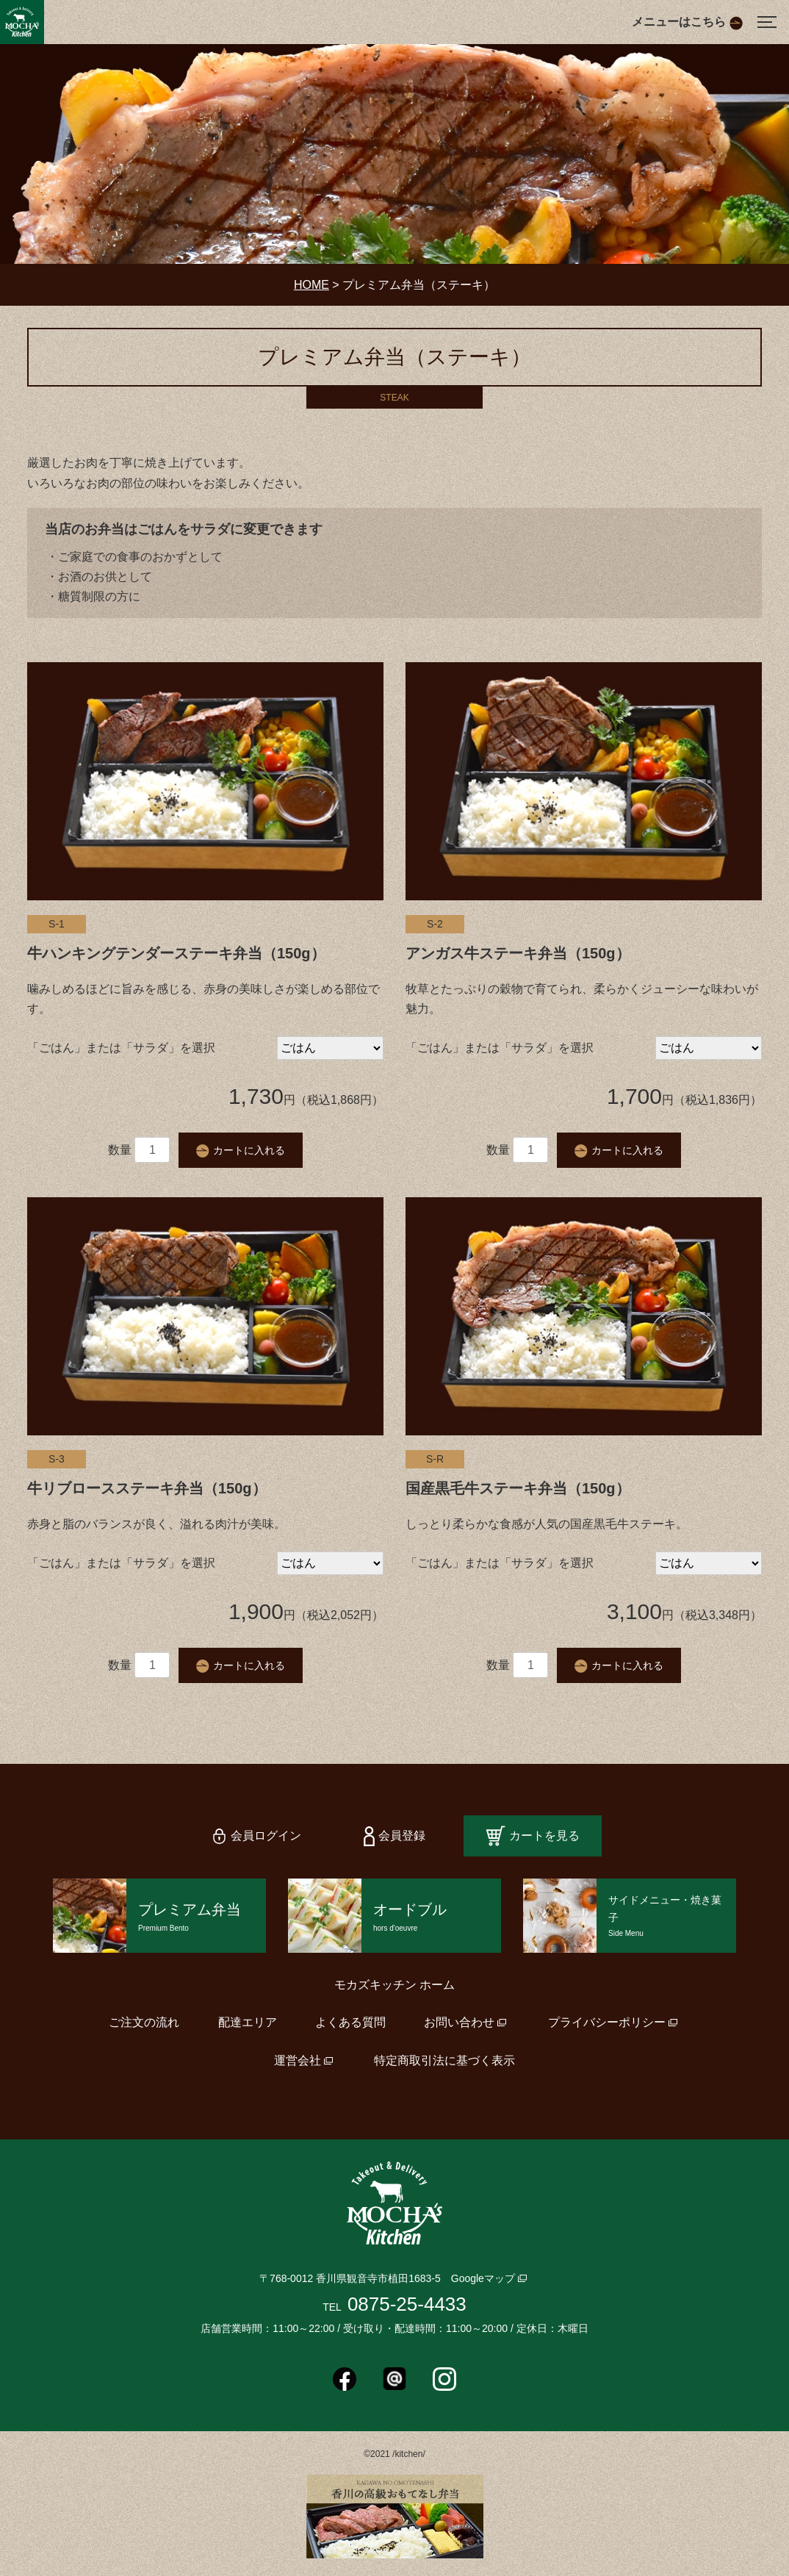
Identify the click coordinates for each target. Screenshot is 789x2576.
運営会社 (297, 2060)
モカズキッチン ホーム (394, 1984)
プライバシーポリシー (607, 2022)
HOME (311, 285)
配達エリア (247, 2022)
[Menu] (767, 22)
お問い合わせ (459, 2022)
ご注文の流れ (144, 2022)
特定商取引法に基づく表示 (444, 2060)
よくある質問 (350, 2022)
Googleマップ (483, 2278)
